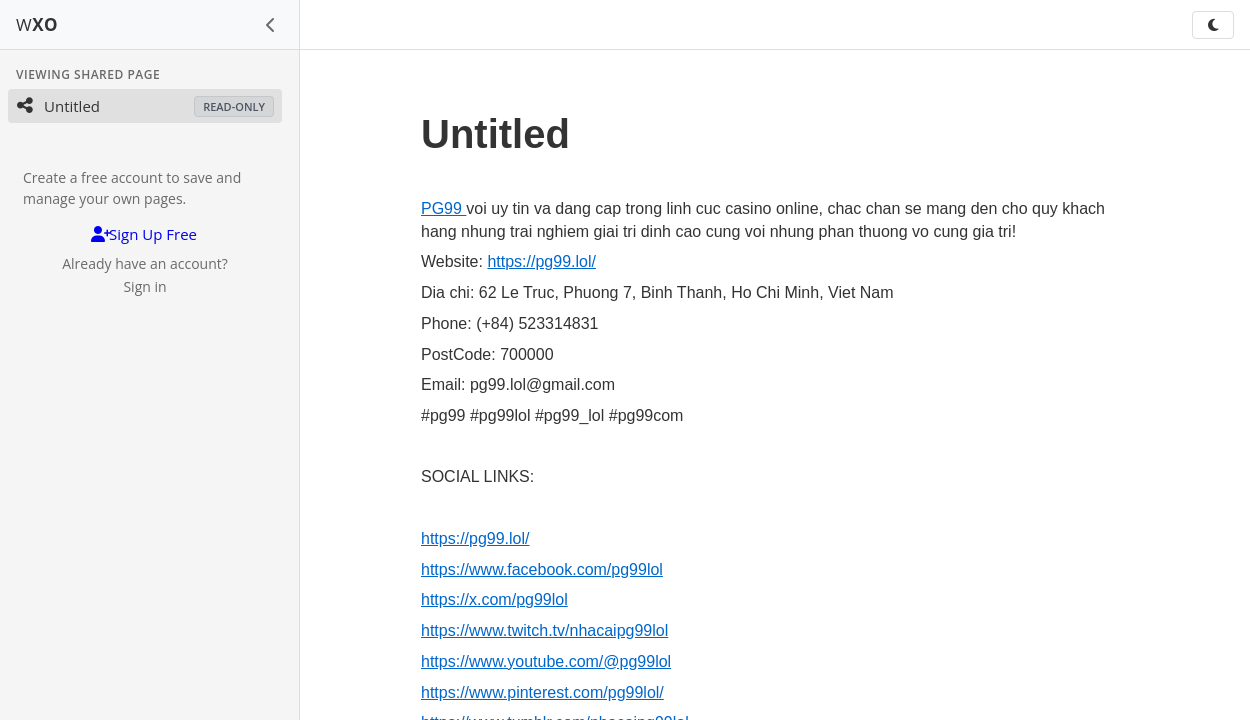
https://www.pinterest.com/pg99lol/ (542, 692)
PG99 (443, 208)
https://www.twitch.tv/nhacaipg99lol (544, 630)
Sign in (144, 286)
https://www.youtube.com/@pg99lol (546, 661)
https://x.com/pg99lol (494, 599)
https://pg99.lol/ (541, 261)
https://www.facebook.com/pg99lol (542, 569)
